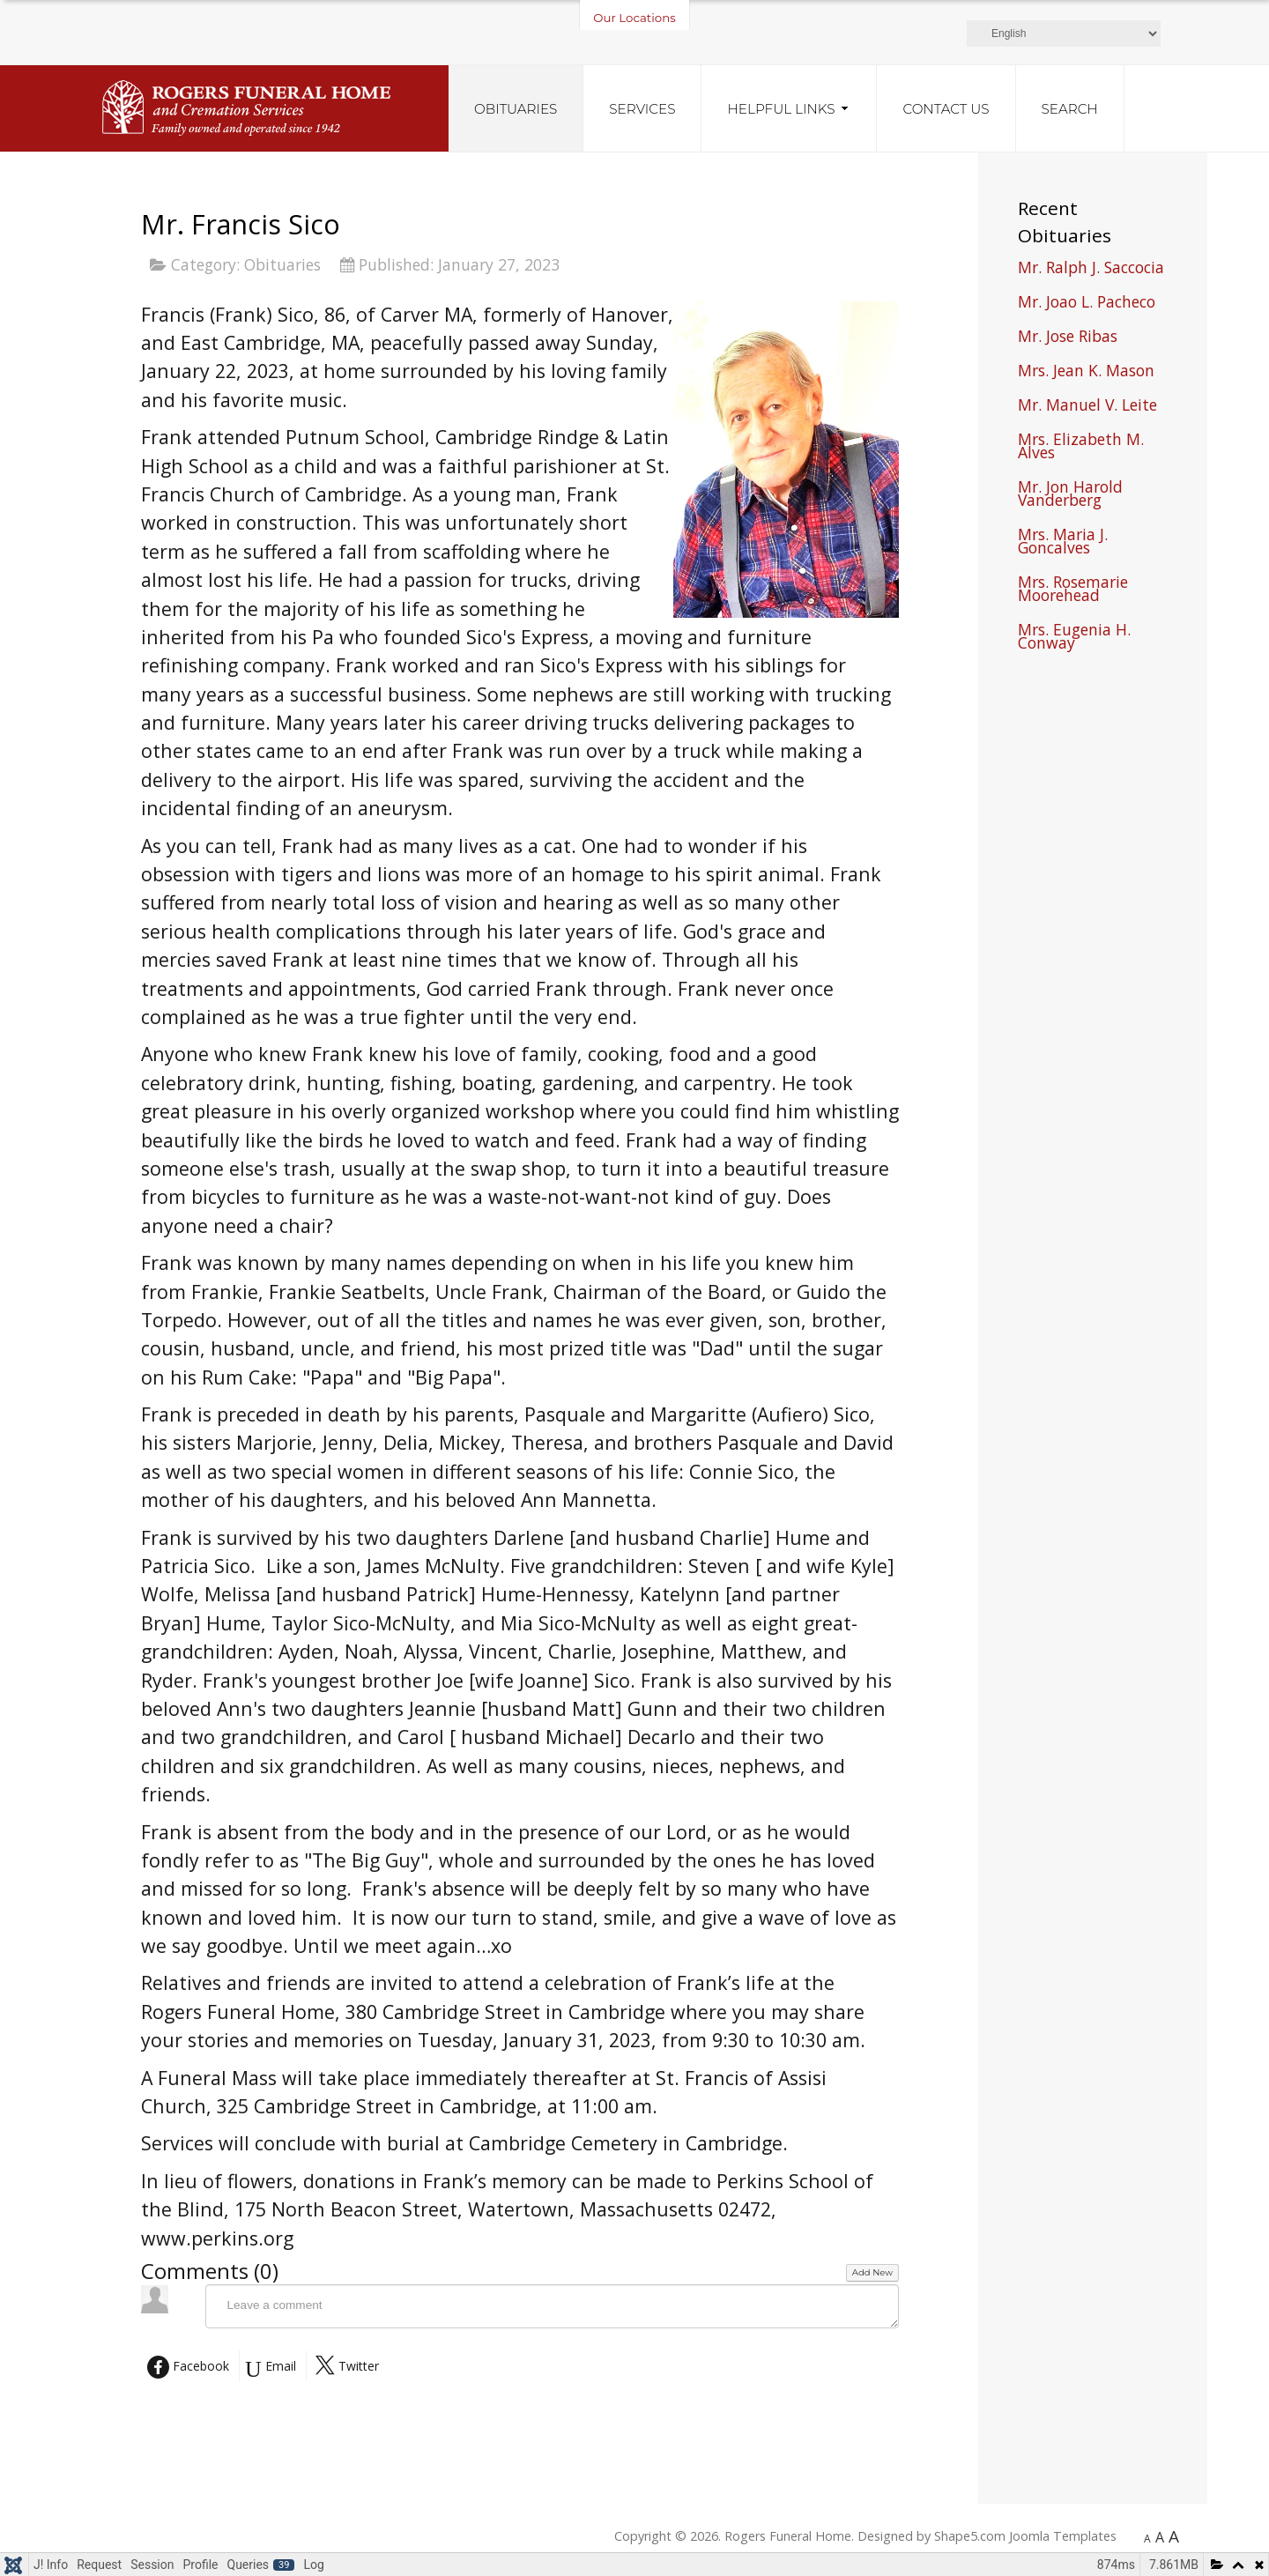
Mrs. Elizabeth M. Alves (1081, 448)
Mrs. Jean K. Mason (1086, 372)
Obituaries (515, 108)
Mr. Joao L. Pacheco (1086, 303)
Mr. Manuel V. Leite (1087, 406)
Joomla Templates (1063, 2536)
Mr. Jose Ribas (1067, 338)
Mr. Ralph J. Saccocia (1091, 269)
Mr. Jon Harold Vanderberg (1070, 495)
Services (642, 108)
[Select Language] (1064, 33)
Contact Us (945, 108)
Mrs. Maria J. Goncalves (1063, 543)
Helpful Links (781, 108)
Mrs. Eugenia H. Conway (1074, 638)
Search (1070, 108)
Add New (872, 2272)
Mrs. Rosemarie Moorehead (1073, 590)
